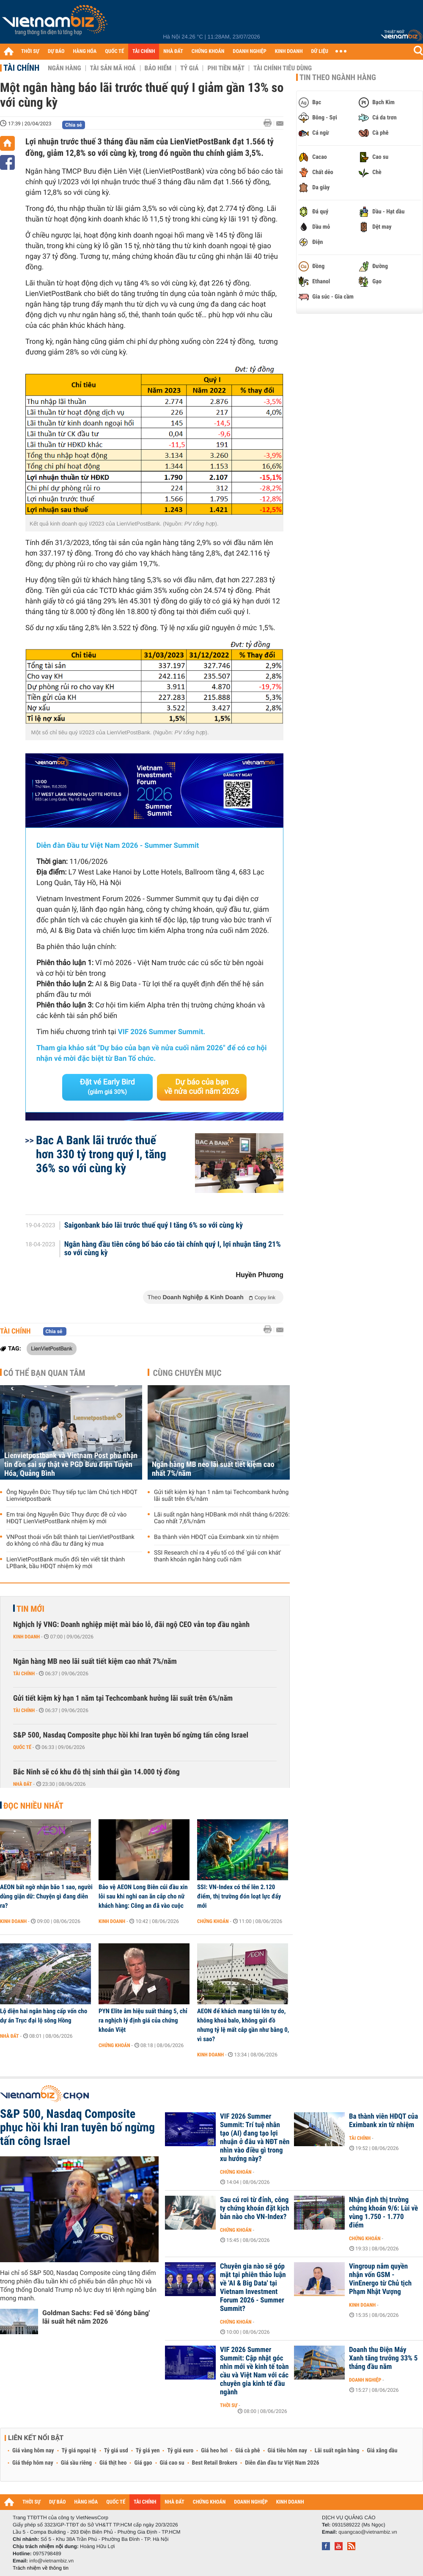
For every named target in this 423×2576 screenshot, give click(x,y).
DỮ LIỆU (319, 51)
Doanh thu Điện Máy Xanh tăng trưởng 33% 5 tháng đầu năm (383, 2358)
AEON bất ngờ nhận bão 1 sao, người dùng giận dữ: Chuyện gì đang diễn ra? (46, 1896)
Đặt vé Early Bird (107, 1087)
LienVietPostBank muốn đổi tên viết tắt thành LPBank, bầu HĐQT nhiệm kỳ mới (65, 1563)
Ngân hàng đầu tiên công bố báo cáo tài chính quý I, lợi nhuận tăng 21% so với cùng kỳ (172, 1248)
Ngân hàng (64, 68)
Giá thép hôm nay (32, 2463)
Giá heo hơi (214, 2451)
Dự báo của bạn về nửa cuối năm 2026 (202, 1087)
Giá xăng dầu (382, 2451)
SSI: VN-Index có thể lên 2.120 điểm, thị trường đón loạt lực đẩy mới (239, 1896)
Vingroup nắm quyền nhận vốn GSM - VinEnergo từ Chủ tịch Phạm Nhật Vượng (380, 2279)
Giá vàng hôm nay (33, 2451)
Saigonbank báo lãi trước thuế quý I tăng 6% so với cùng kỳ (153, 1225)
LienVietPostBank (51, 1348)
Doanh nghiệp (365, 2380)
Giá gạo (143, 2463)
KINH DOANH (289, 51)
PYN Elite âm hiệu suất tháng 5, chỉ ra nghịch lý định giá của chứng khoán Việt (143, 2020)
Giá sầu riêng (76, 2463)
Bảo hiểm (158, 68)
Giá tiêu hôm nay (287, 2451)
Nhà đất (22, 1784)
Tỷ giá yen (148, 2451)
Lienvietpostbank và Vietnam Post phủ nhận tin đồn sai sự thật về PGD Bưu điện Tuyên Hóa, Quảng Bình (70, 1464)
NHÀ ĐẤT (173, 51)
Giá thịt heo (112, 2463)
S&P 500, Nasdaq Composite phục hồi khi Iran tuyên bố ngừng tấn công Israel (130, 1735)
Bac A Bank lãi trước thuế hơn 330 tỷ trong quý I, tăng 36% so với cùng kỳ (101, 1154)
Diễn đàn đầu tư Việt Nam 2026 (282, 2463)
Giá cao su (172, 2463)
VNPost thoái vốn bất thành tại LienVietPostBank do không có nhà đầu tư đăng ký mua (70, 1540)
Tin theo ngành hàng (337, 77)
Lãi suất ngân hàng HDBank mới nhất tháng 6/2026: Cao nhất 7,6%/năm (222, 1518)
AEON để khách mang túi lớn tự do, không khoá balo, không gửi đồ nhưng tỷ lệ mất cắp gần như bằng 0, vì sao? (243, 2025)
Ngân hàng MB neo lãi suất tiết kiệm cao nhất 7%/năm (213, 1469)
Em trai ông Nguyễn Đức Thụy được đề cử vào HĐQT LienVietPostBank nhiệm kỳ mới (66, 1518)
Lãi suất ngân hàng (337, 2451)
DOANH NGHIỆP (249, 51)
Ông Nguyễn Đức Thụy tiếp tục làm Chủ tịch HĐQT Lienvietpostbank (71, 1495)
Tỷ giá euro (180, 2451)
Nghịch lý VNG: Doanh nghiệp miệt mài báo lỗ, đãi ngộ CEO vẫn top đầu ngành (131, 1624)
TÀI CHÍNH (143, 51)
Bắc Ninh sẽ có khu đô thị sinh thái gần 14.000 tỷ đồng (96, 1772)
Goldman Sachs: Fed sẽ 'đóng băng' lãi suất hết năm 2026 (96, 2317)
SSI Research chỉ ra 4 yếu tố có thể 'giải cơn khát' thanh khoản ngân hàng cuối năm (217, 1556)
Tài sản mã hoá (113, 68)
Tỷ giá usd (116, 2451)
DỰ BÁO (56, 51)
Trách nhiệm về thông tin (41, 2568)
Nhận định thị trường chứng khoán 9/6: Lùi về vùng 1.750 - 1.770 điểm (383, 2213)
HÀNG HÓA (85, 51)
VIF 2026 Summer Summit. (161, 1032)
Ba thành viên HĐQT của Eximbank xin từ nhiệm (216, 1537)
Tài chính (21, 68)
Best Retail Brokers (215, 2463)
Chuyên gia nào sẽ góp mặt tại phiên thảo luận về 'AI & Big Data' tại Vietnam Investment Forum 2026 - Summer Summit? (253, 2287)
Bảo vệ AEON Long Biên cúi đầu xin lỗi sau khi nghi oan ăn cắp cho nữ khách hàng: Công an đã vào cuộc (143, 1896)
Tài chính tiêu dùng (282, 68)
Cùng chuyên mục (187, 1373)
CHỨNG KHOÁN (208, 51)
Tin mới (30, 1609)
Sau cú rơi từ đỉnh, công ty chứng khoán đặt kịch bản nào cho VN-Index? (254, 2208)
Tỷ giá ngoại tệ (79, 2451)
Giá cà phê (247, 2451)
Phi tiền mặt (225, 68)
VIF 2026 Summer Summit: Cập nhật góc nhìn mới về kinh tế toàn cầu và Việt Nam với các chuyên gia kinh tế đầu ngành (254, 2371)
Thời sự (228, 2405)
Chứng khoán (213, 1921)
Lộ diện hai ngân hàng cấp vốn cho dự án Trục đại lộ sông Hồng (43, 2015)
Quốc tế (22, 1747)
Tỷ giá (189, 68)
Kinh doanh (26, 1637)
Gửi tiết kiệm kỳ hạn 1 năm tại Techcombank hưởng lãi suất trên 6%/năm (221, 1495)
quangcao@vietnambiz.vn (367, 2532)
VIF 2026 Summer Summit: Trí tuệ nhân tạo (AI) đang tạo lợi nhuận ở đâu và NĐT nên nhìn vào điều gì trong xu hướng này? (254, 2137)
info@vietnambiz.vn (51, 2561)
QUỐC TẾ (114, 51)
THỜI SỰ (30, 51)
